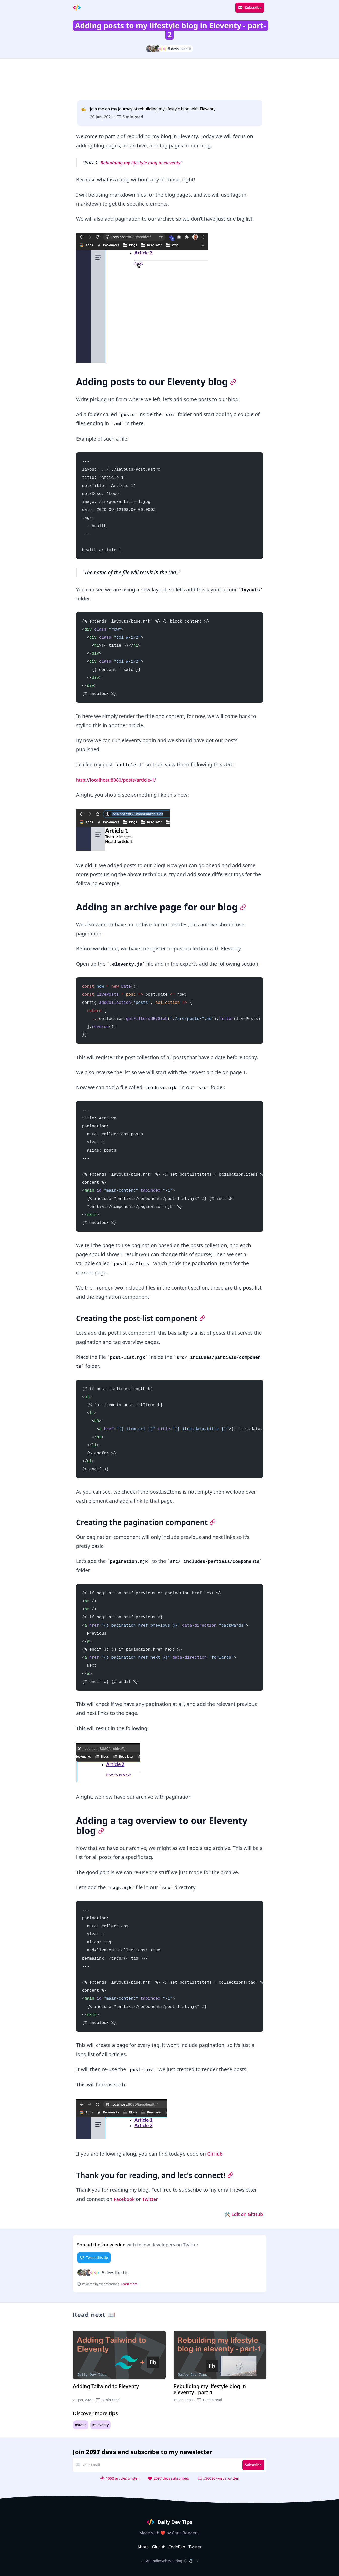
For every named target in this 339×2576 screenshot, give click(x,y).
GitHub (215, 2153)
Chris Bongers (185, 2533)
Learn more (129, 2284)
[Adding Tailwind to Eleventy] (119, 2366)
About (143, 2547)
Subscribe (249, 7)
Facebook (125, 2199)
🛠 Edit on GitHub (241, 2214)
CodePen (176, 2547)
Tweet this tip (94, 2257)
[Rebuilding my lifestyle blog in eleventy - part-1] (220, 2366)
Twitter (153, 2199)
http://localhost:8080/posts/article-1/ (120, 779)
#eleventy (100, 2424)
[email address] (160, 2465)
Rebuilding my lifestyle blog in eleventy (145, 162)
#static (80, 2424)
